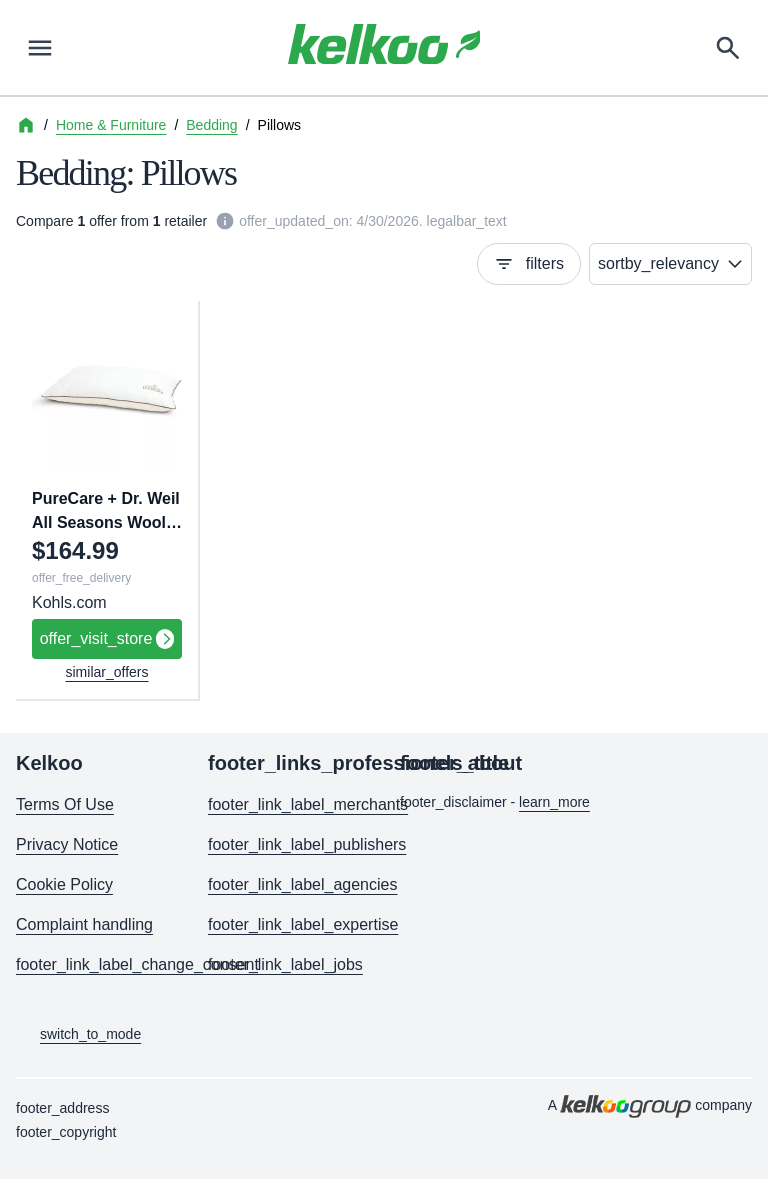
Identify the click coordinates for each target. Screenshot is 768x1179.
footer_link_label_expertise (288, 924)
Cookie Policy (64, 884)
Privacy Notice (67, 844)
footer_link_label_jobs (285, 964)
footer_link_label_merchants (288, 804)
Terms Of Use (65, 804)
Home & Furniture (111, 125)
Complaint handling (84, 924)
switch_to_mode (78, 1035)
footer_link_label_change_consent (96, 964)
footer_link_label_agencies (288, 884)
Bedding (211, 125)
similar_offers (107, 672)
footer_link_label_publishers (288, 844)
